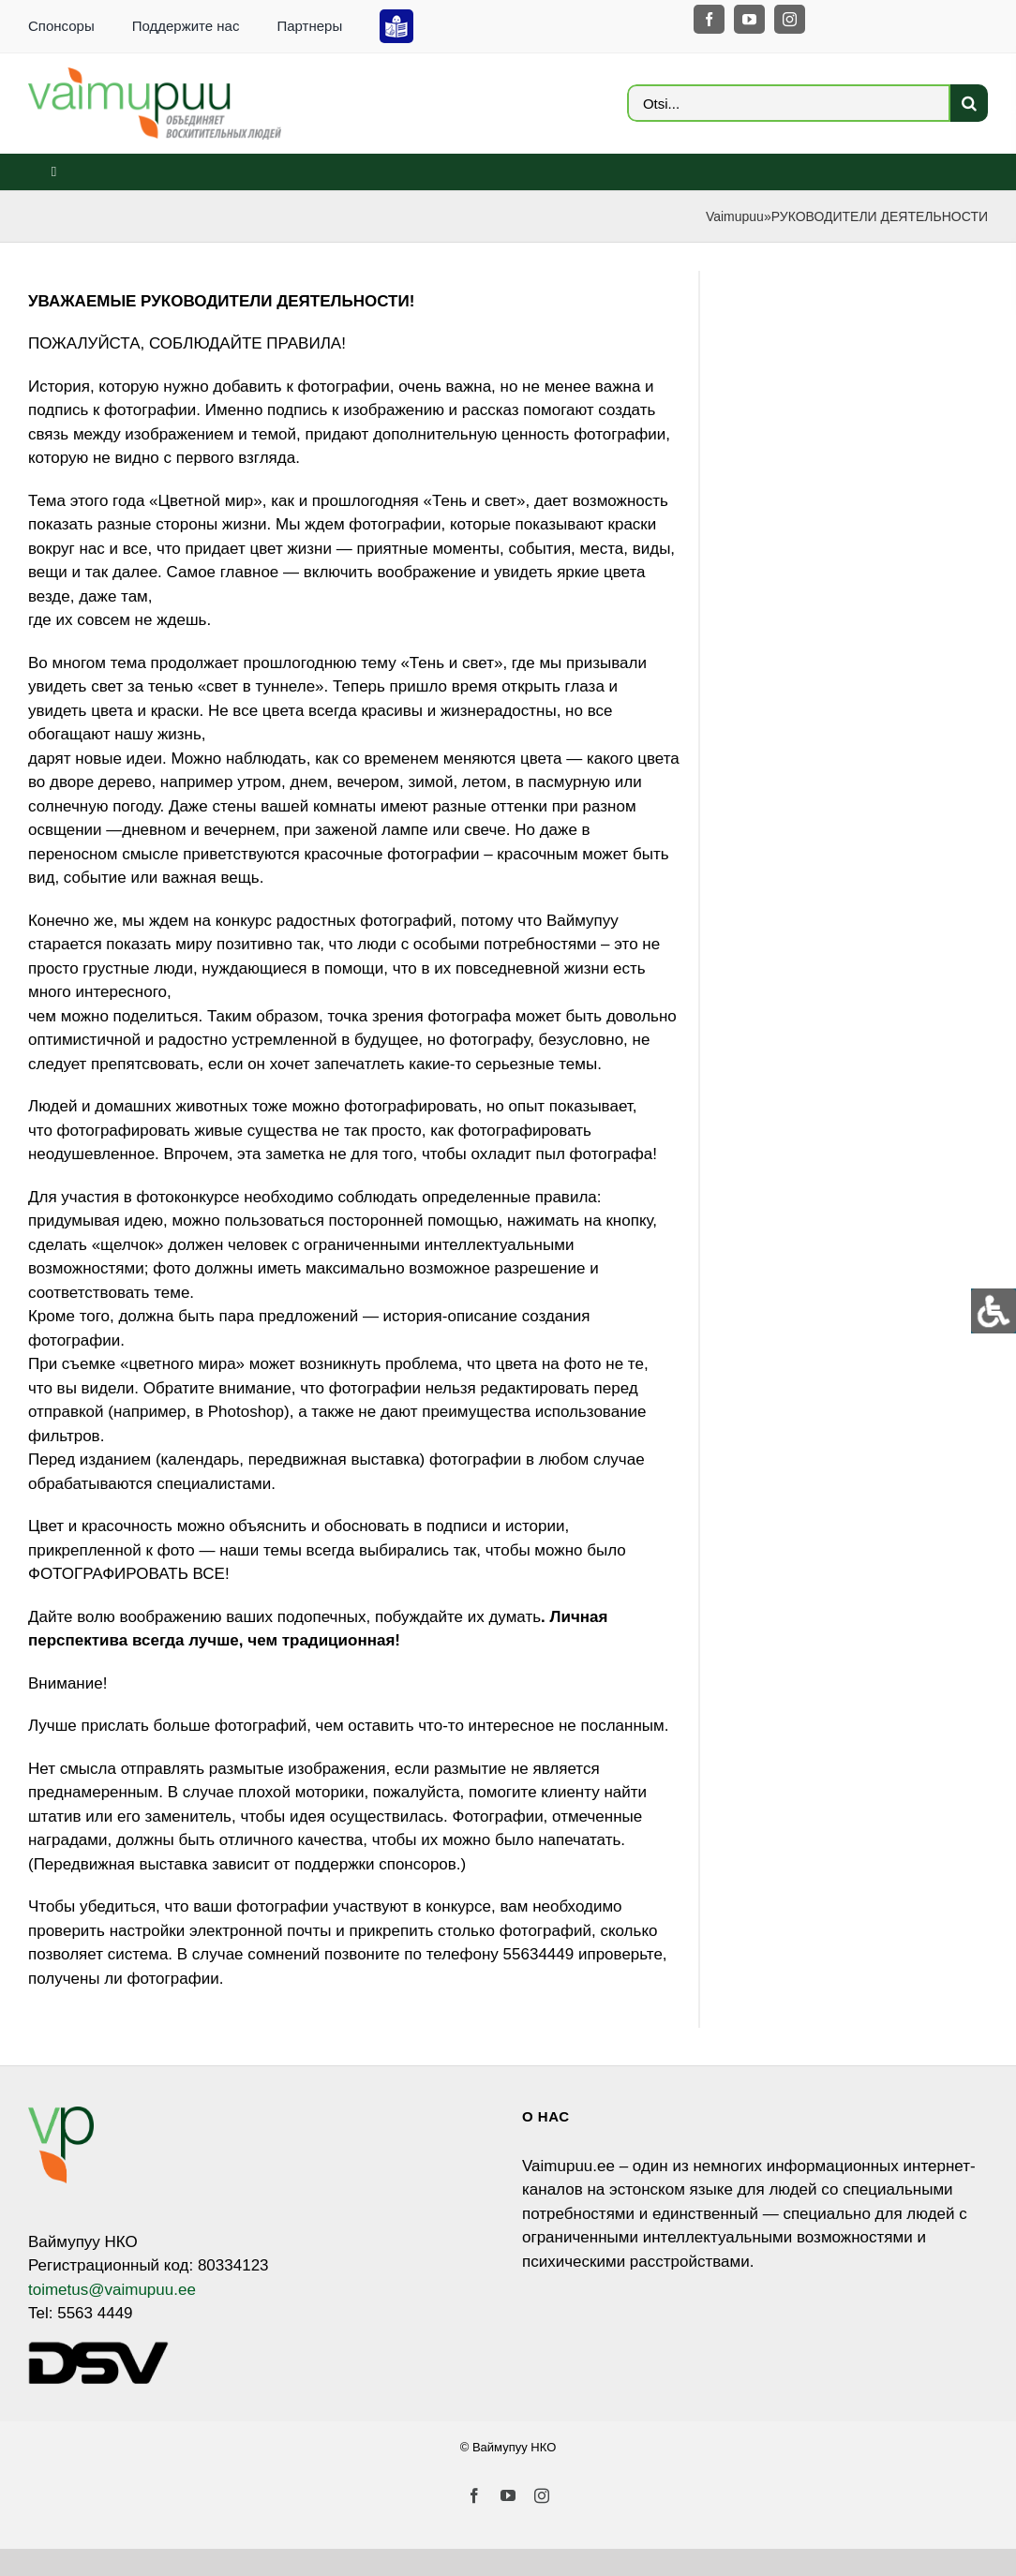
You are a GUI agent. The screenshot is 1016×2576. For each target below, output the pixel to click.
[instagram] (789, 19)
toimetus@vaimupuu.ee (112, 2290)
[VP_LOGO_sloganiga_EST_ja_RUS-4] (154, 75)
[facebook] (709, 19)
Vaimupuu (735, 216)
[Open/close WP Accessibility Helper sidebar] (993, 1310)
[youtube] (749, 19)
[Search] (969, 103)
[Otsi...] (788, 103)
